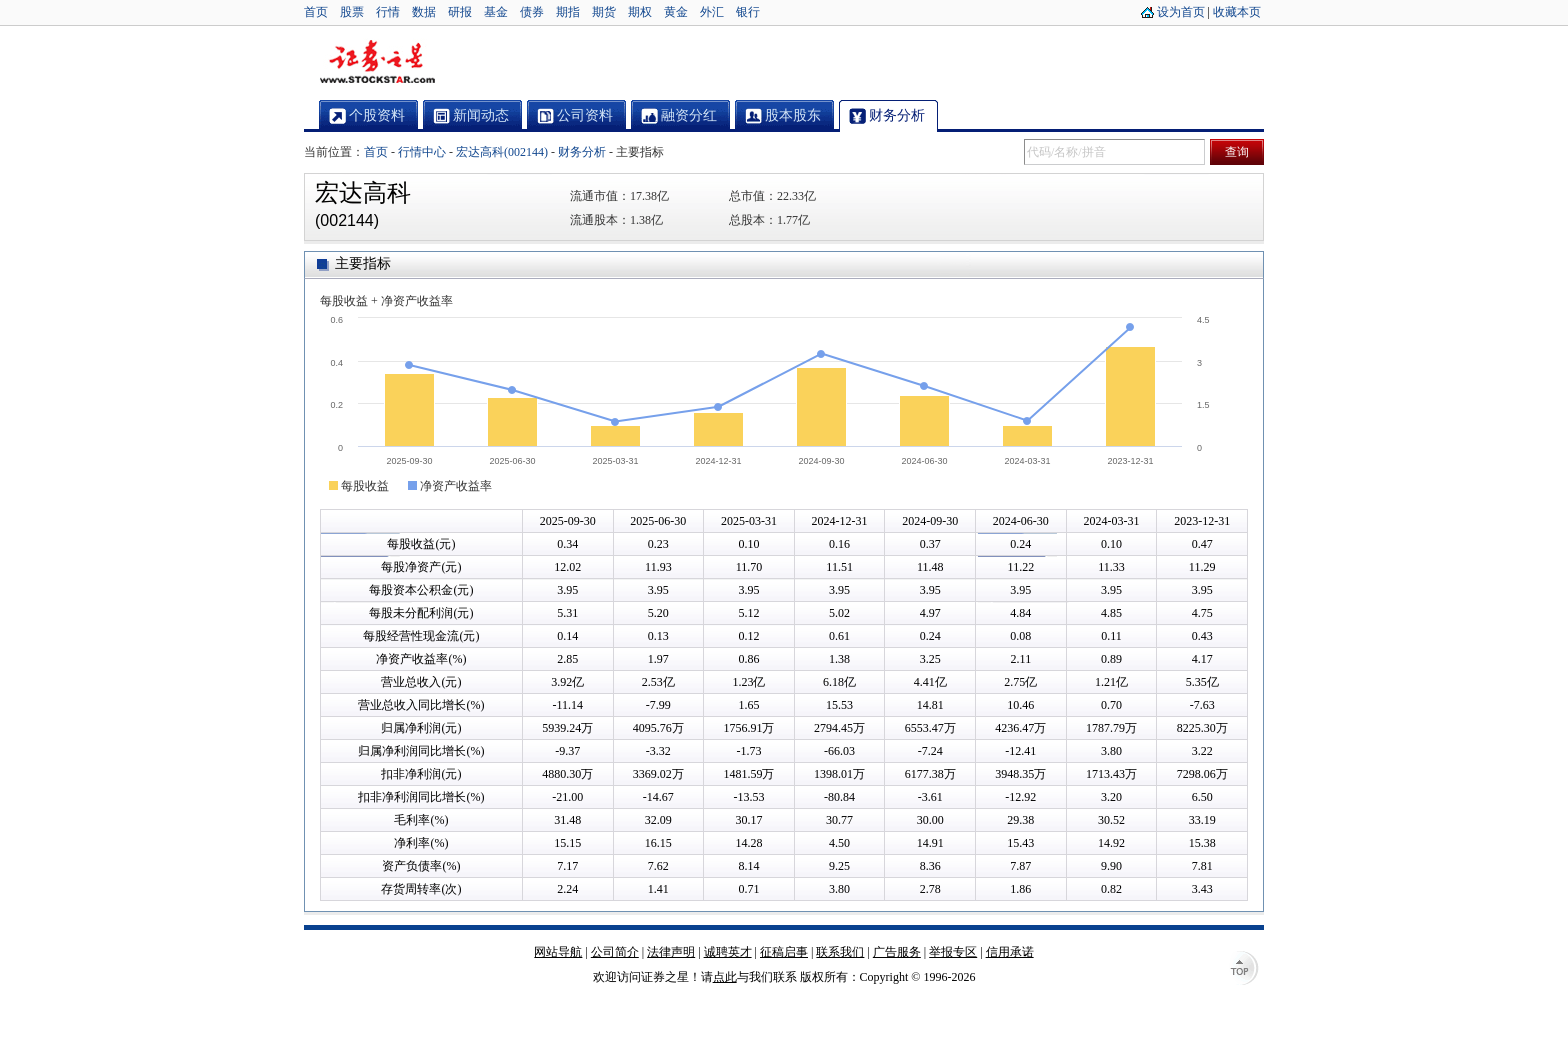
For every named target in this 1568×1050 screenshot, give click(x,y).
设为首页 (1181, 12)
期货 (604, 12)
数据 (424, 12)
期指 (568, 12)
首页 (316, 12)
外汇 (712, 12)
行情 (388, 12)
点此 (725, 977)
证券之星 (377, 63)
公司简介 (615, 952)
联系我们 (840, 952)
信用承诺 (1010, 952)
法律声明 (671, 952)
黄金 (676, 12)
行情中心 (422, 152)
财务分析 (582, 152)
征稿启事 (784, 952)
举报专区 (953, 952)
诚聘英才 (728, 952)
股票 (352, 12)
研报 (460, 12)
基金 (496, 12)
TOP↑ (1244, 970)
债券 (532, 12)
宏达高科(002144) (502, 152)
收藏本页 (1237, 12)
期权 (640, 12)
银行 (748, 12)
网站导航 (558, 952)
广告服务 (897, 952)
